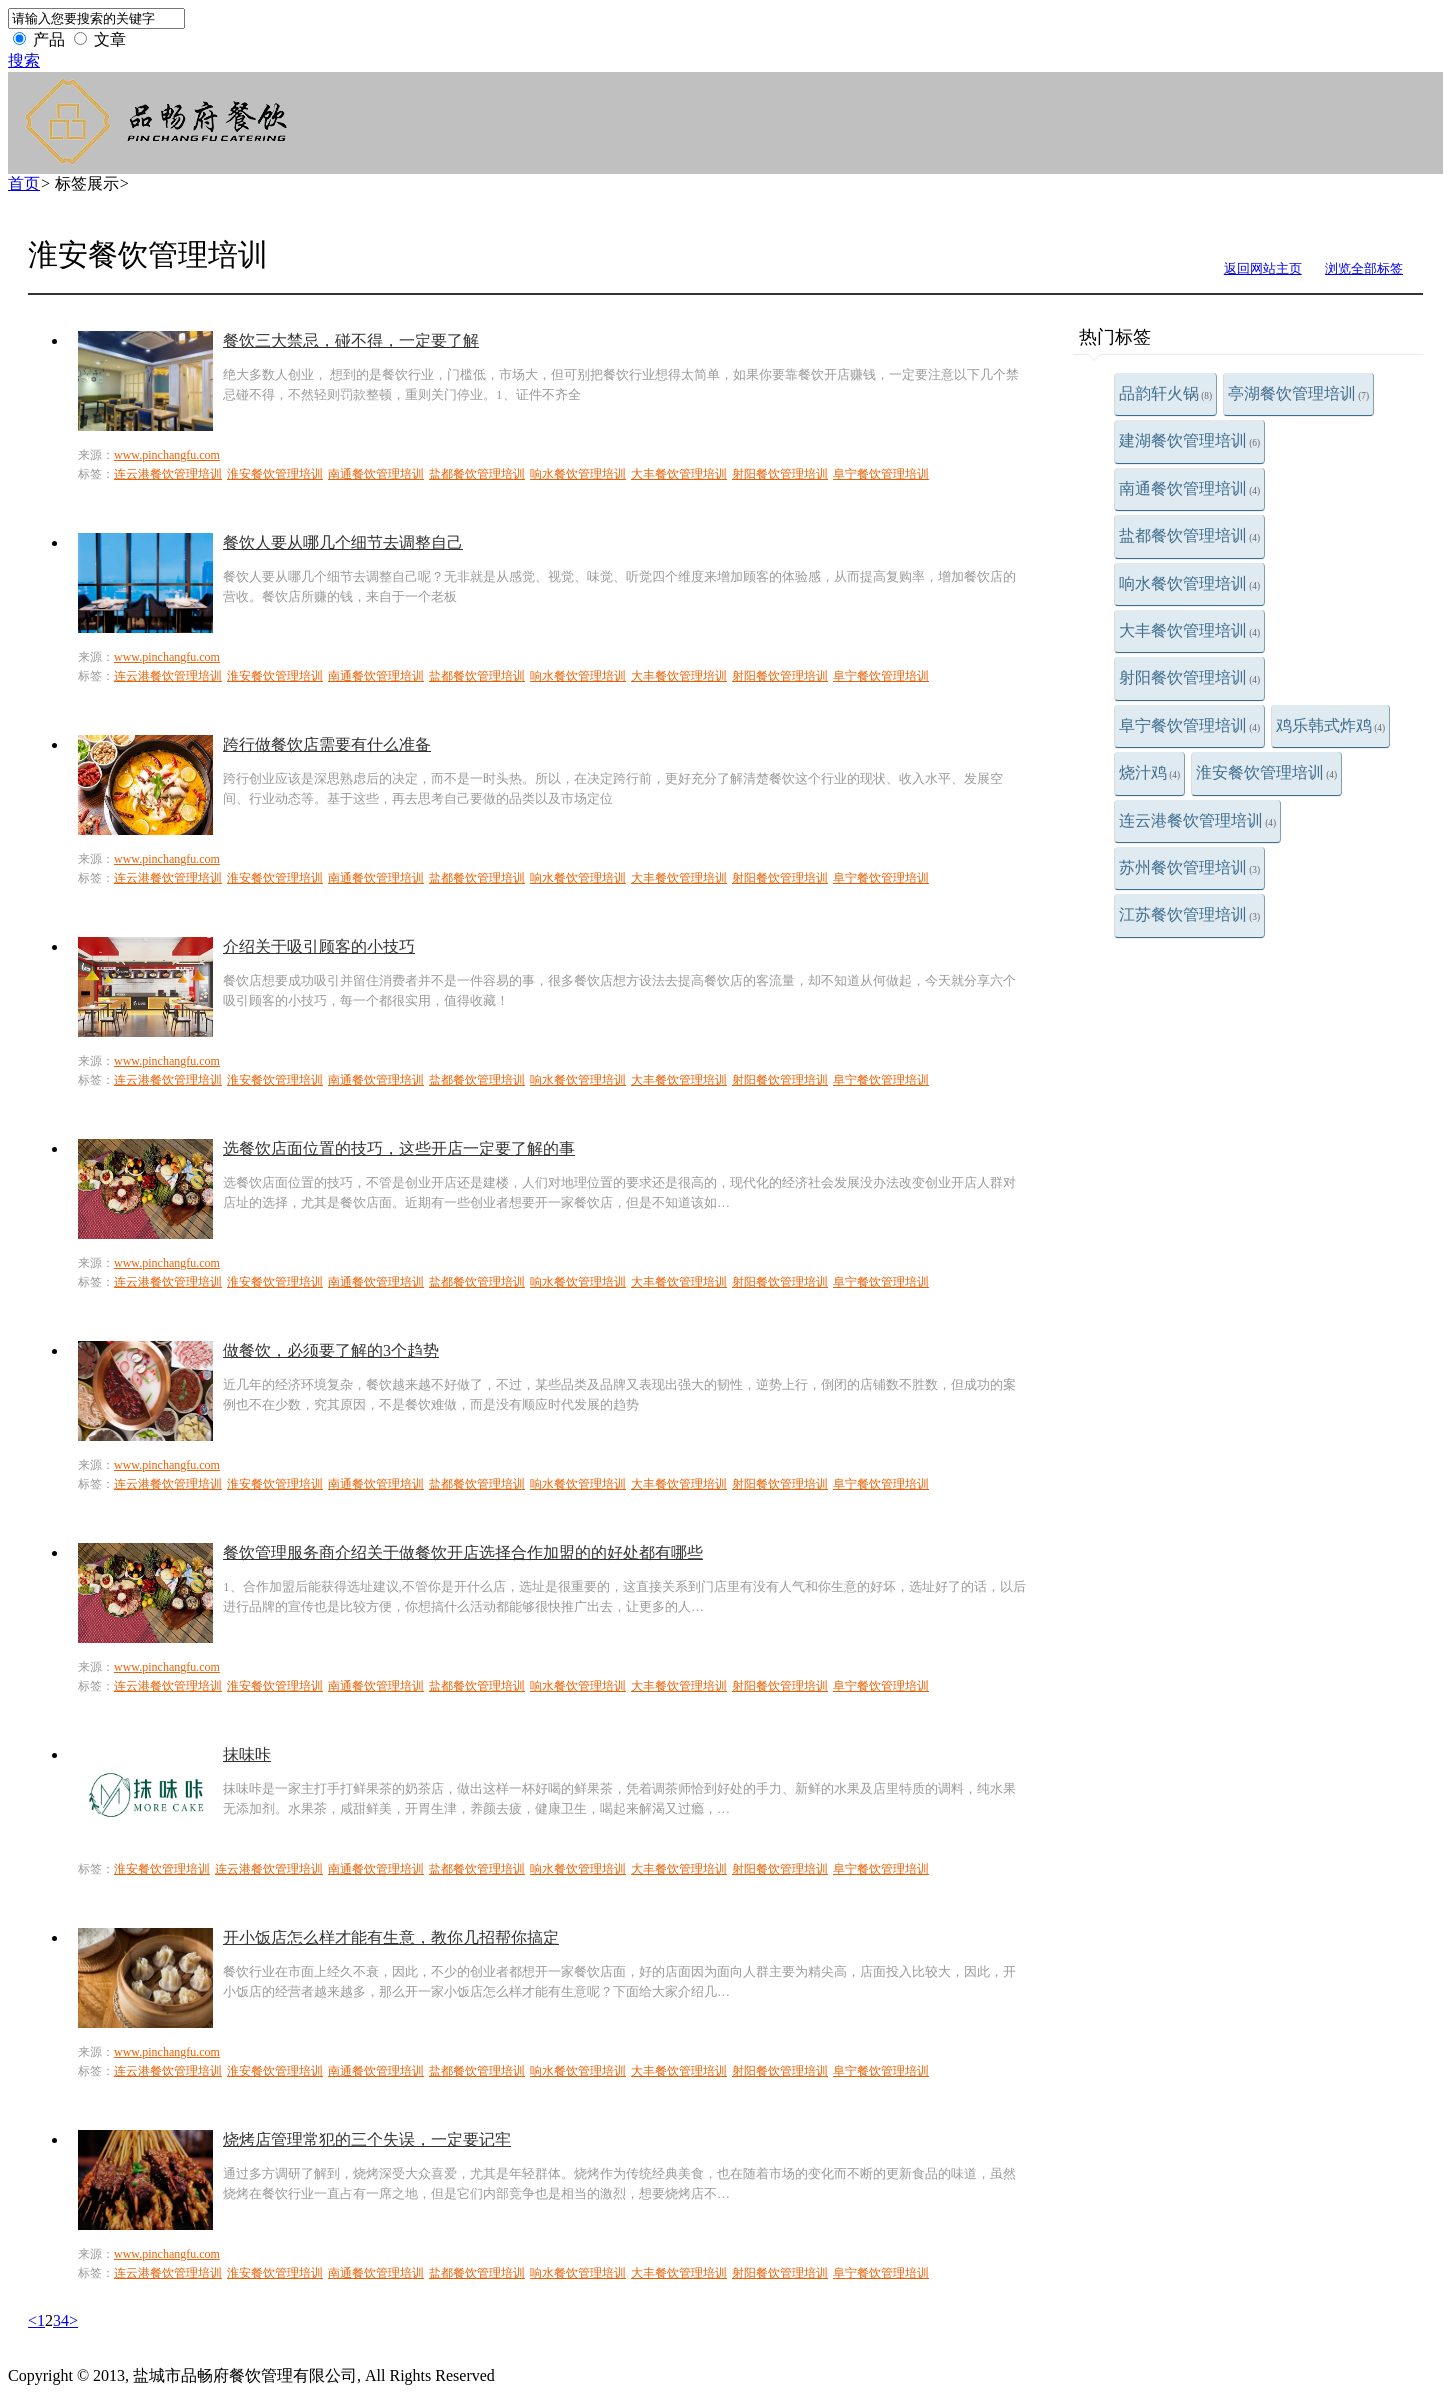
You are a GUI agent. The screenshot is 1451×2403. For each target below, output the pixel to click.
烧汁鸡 (1149, 772)
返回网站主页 (1263, 268)
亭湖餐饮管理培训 (1298, 393)
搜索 (24, 60)
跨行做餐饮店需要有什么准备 (327, 744)
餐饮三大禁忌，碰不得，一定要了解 (351, 340)
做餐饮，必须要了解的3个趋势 (331, 1350)
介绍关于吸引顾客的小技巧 (319, 946)
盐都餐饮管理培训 (1189, 535)
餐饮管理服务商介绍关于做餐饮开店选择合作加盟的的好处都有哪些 (463, 1552)
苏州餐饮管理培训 (1189, 867)
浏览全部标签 (1364, 268)
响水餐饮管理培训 (1189, 583)
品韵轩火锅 (1165, 393)
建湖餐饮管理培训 (1189, 440)
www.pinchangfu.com (167, 455)
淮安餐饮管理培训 (1266, 772)
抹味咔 (247, 1754)
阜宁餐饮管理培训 (1189, 725)
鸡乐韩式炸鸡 (1330, 725)
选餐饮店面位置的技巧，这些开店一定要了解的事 (399, 1148)
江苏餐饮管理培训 (1189, 914)
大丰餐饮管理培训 (1189, 630)
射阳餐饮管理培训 (1189, 677)
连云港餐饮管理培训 (1197, 820)
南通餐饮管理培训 (1189, 488)
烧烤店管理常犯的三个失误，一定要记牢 (367, 2139)
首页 (24, 183)
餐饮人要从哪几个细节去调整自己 (343, 542)
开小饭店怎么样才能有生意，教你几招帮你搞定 (391, 1937)
